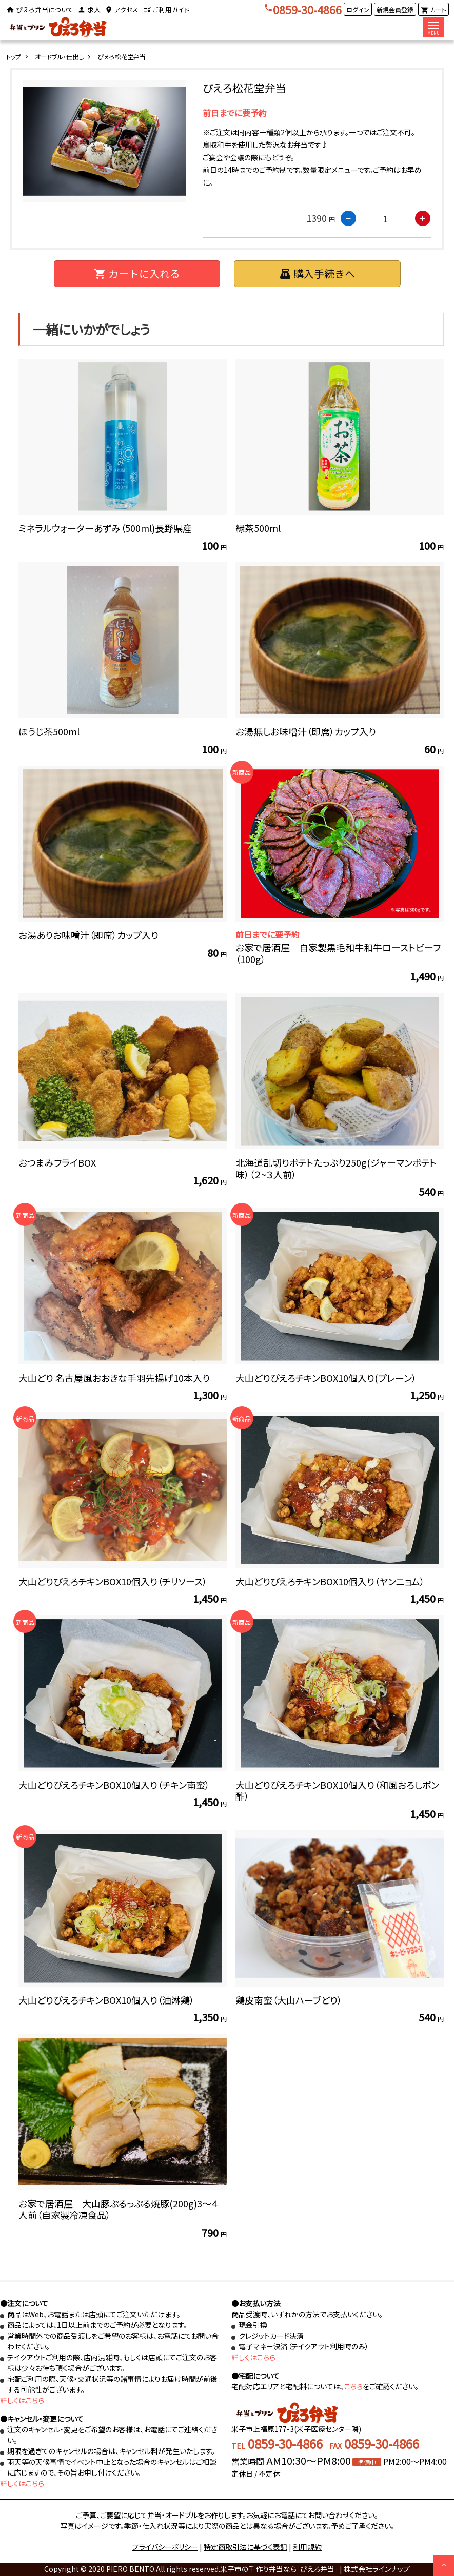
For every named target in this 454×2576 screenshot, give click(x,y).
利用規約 (307, 2547)
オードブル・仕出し (59, 56)
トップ (13, 56)
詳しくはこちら (22, 2400)
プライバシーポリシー (165, 2547)
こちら (353, 2386)
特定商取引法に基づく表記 (245, 2547)
